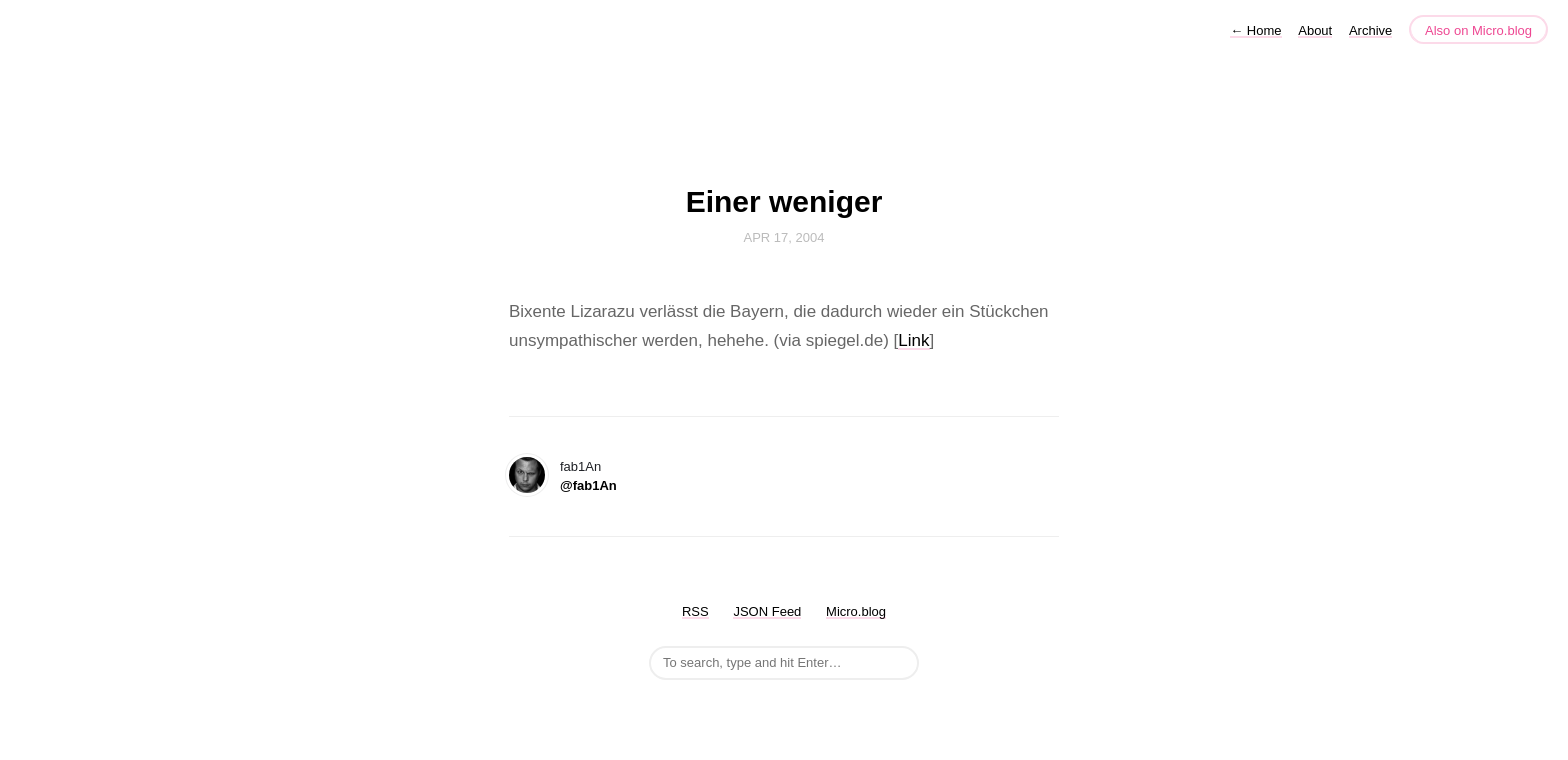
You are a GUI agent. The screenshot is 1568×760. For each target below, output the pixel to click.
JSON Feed (767, 611)
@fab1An (588, 485)
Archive (1370, 30)
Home (1255, 30)
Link (913, 340)
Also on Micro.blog (1478, 30)
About (1315, 30)
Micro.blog (856, 611)
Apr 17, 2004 (784, 237)
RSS (695, 611)
